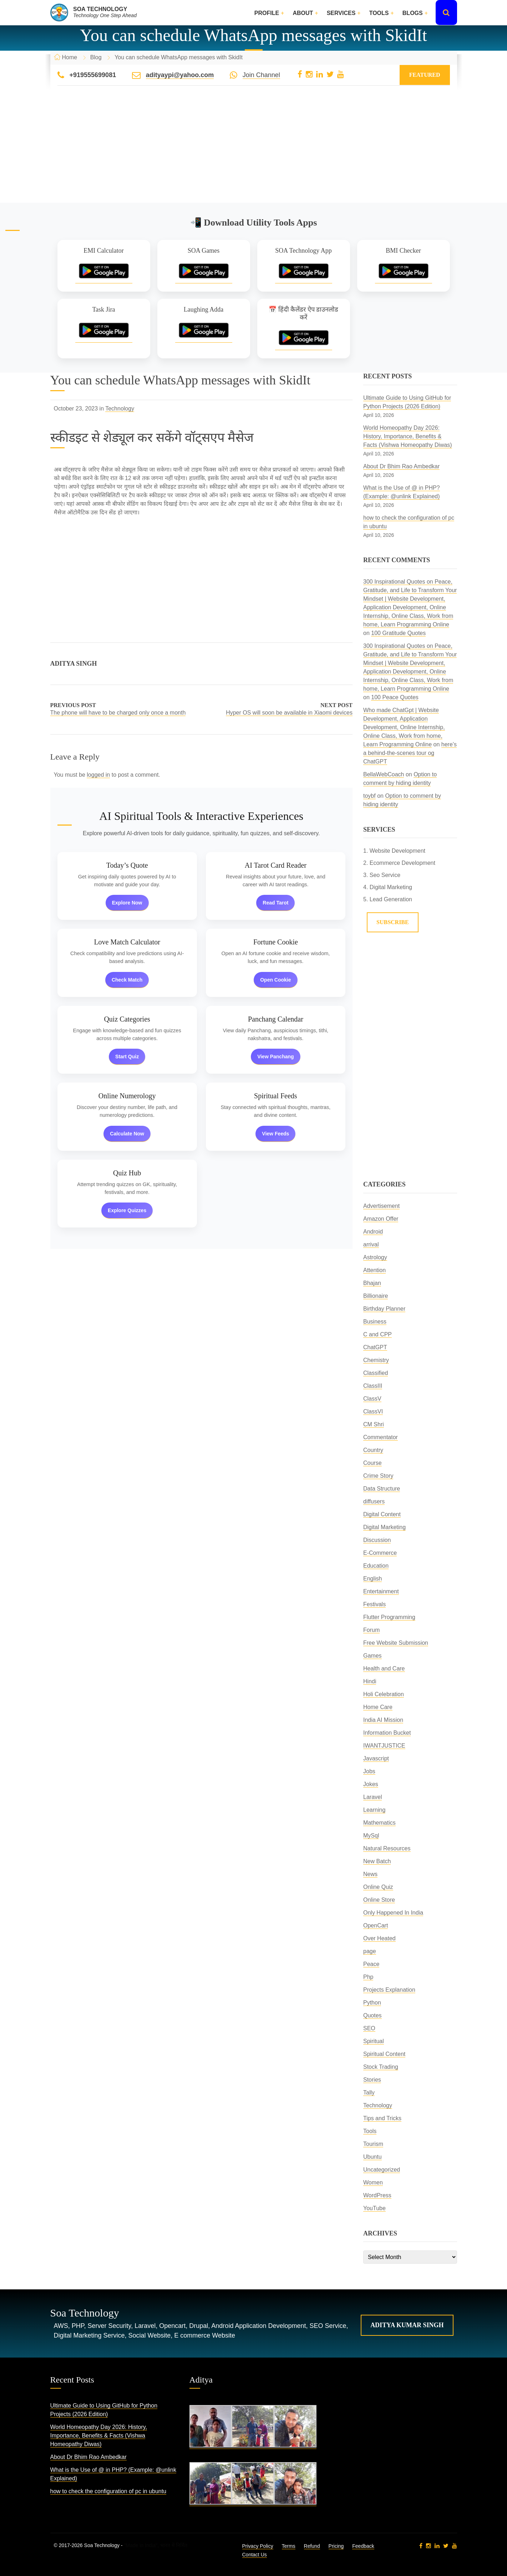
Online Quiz (378, 1887)
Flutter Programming (389, 1617)
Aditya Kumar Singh (406, 2325)
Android (373, 1232)
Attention (374, 1270)
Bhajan (372, 1283)
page (369, 1951)
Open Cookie (275, 980)
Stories (372, 2080)
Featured (424, 75)
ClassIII (372, 1386)
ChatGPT (375, 1347)
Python (372, 2003)
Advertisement (381, 1206)
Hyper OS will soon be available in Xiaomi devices (289, 713)
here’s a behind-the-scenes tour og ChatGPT (410, 753)
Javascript (376, 1758)
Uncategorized (381, 2170)
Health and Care (384, 1668)
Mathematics (379, 1823)
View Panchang (275, 1056)
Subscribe (392, 922)
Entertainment (381, 1591)
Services (341, 13)
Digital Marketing (384, 1527)
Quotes (372, 2015)
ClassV (372, 1399)
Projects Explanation (389, 1990)
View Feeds (275, 1133)
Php (368, 1977)
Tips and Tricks (382, 2118)
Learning (374, 1810)
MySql (371, 1836)
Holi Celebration (383, 1694)
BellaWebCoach (383, 774)
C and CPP (377, 1334)
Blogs (412, 13)
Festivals (374, 1604)
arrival (371, 1244)
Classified (375, 1373)
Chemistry (376, 1360)
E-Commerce (380, 1553)
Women (373, 2182)
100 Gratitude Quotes (398, 633)
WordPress (377, 2195)
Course (372, 1463)
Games (372, 1656)
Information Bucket (387, 1733)
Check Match (127, 980)
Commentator (380, 1437)
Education (376, 1566)
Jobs (369, 1771)
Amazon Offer (380, 1219)
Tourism (373, 2144)
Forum (371, 1630)
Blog (96, 57)
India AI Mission (383, 1720)
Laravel (372, 1797)
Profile (266, 13)
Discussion (377, 1540)
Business (374, 1322)
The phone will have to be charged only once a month (118, 713)
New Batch (377, 1861)
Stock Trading (380, 2067)
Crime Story (378, 1476)
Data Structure (381, 1489)
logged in (98, 775)
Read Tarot (275, 903)
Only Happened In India (393, 1913)
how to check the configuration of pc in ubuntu (108, 2491)
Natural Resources (387, 1848)
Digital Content (382, 1514)
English (372, 1579)
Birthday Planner (384, 1309)
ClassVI (373, 1411)
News (370, 1874)
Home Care (377, 1707)
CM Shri (373, 1424)
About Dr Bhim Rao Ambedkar (401, 466)
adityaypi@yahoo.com (180, 75)
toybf (369, 796)
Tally (369, 2092)
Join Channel (261, 75)
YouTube (374, 2208)
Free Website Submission (395, 1643)
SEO (369, 2028)
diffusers (374, 1501)
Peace (371, 1964)
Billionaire (375, 1296)
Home (69, 57)
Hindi (369, 1681)
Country (373, 1450)
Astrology (375, 1257)
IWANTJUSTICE (384, 1746)
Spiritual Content (384, 2054)
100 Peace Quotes (395, 697)
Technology (119, 408)
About (303, 13)
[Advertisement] (253, 153)
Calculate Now (127, 1133)
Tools (379, 13)
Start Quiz (127, 1056)
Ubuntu (372, 2157)
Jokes (370, 1784)
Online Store (379, 1900)
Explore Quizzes (127, 1210)
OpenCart (375, 1925)
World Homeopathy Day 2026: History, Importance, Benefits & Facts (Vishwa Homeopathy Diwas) (407, 436)
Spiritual (373, 2041)
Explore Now (127, 903)
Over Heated (379, 1938)
